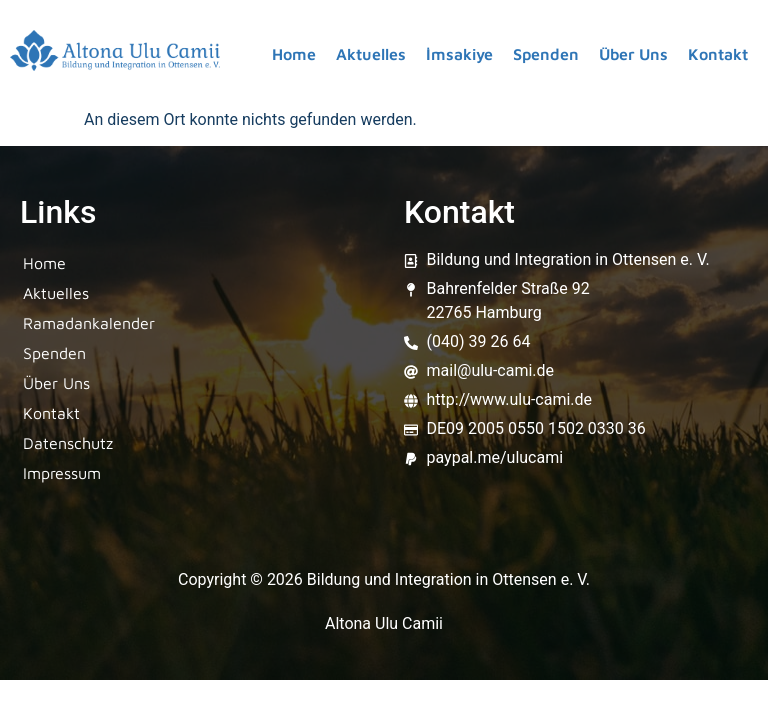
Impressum (62, 473)
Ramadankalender (89, 323)
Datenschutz (68, 443)
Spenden (546, 54)
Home (294, 54)
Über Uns (633, 54)
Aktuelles (371, 54)
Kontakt (718, 54)
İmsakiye (459, 54)
